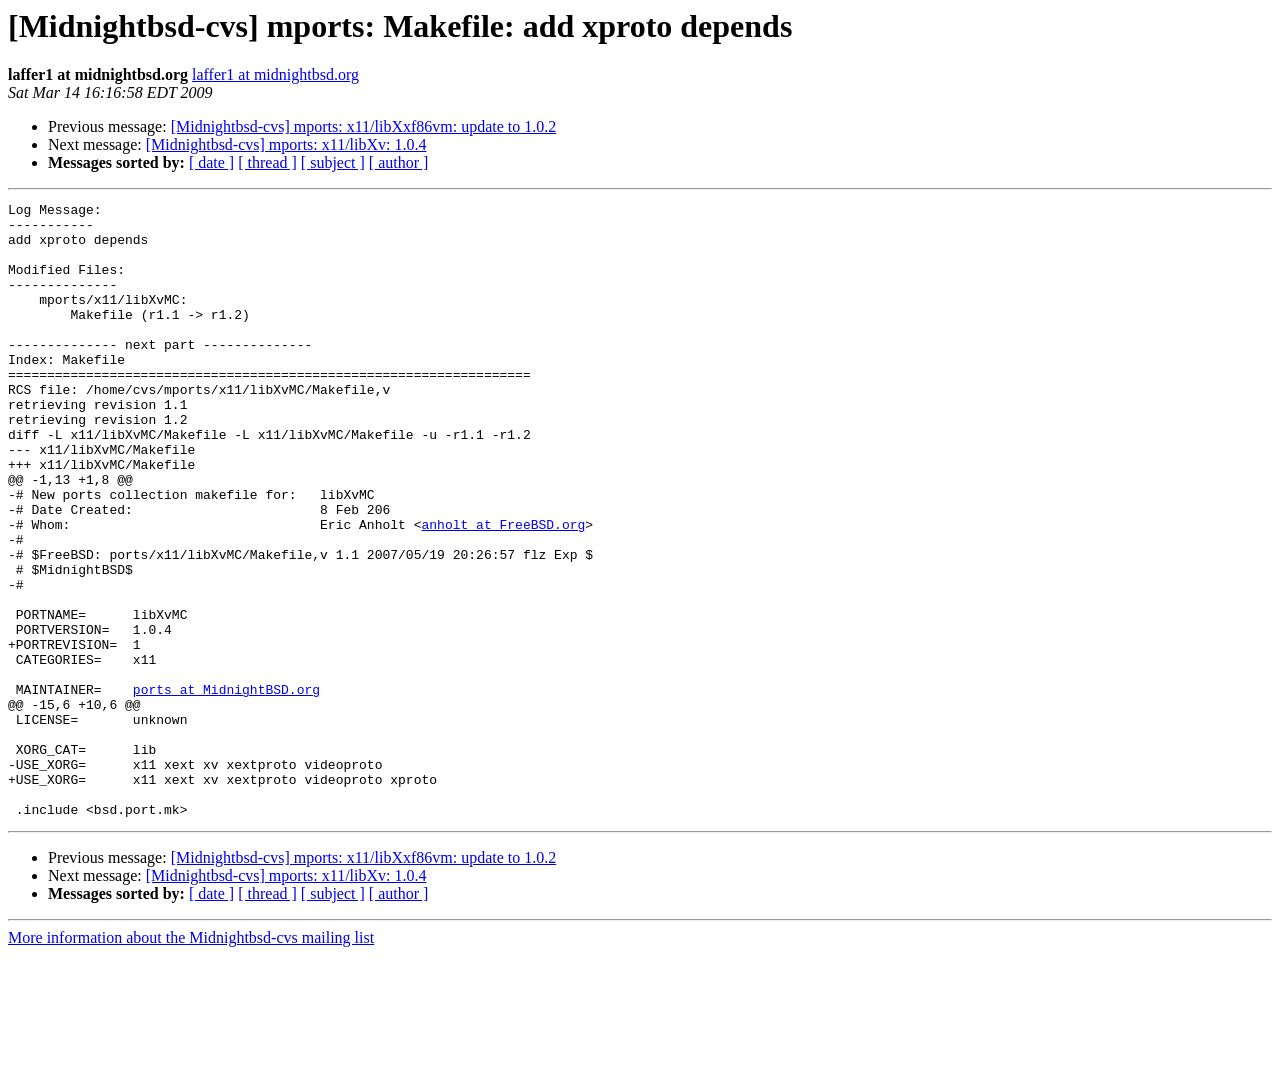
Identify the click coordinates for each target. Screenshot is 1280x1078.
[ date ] (211, 162)
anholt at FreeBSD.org (503, 590)
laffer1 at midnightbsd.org (275, 74)
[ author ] (399, 162)
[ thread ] (267, 162)
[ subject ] (333, 162)
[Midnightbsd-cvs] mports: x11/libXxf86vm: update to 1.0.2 (364, 126)
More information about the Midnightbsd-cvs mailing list (191, 1060)
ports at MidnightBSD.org (226, 788)
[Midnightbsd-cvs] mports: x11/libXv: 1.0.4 (286, 144)
